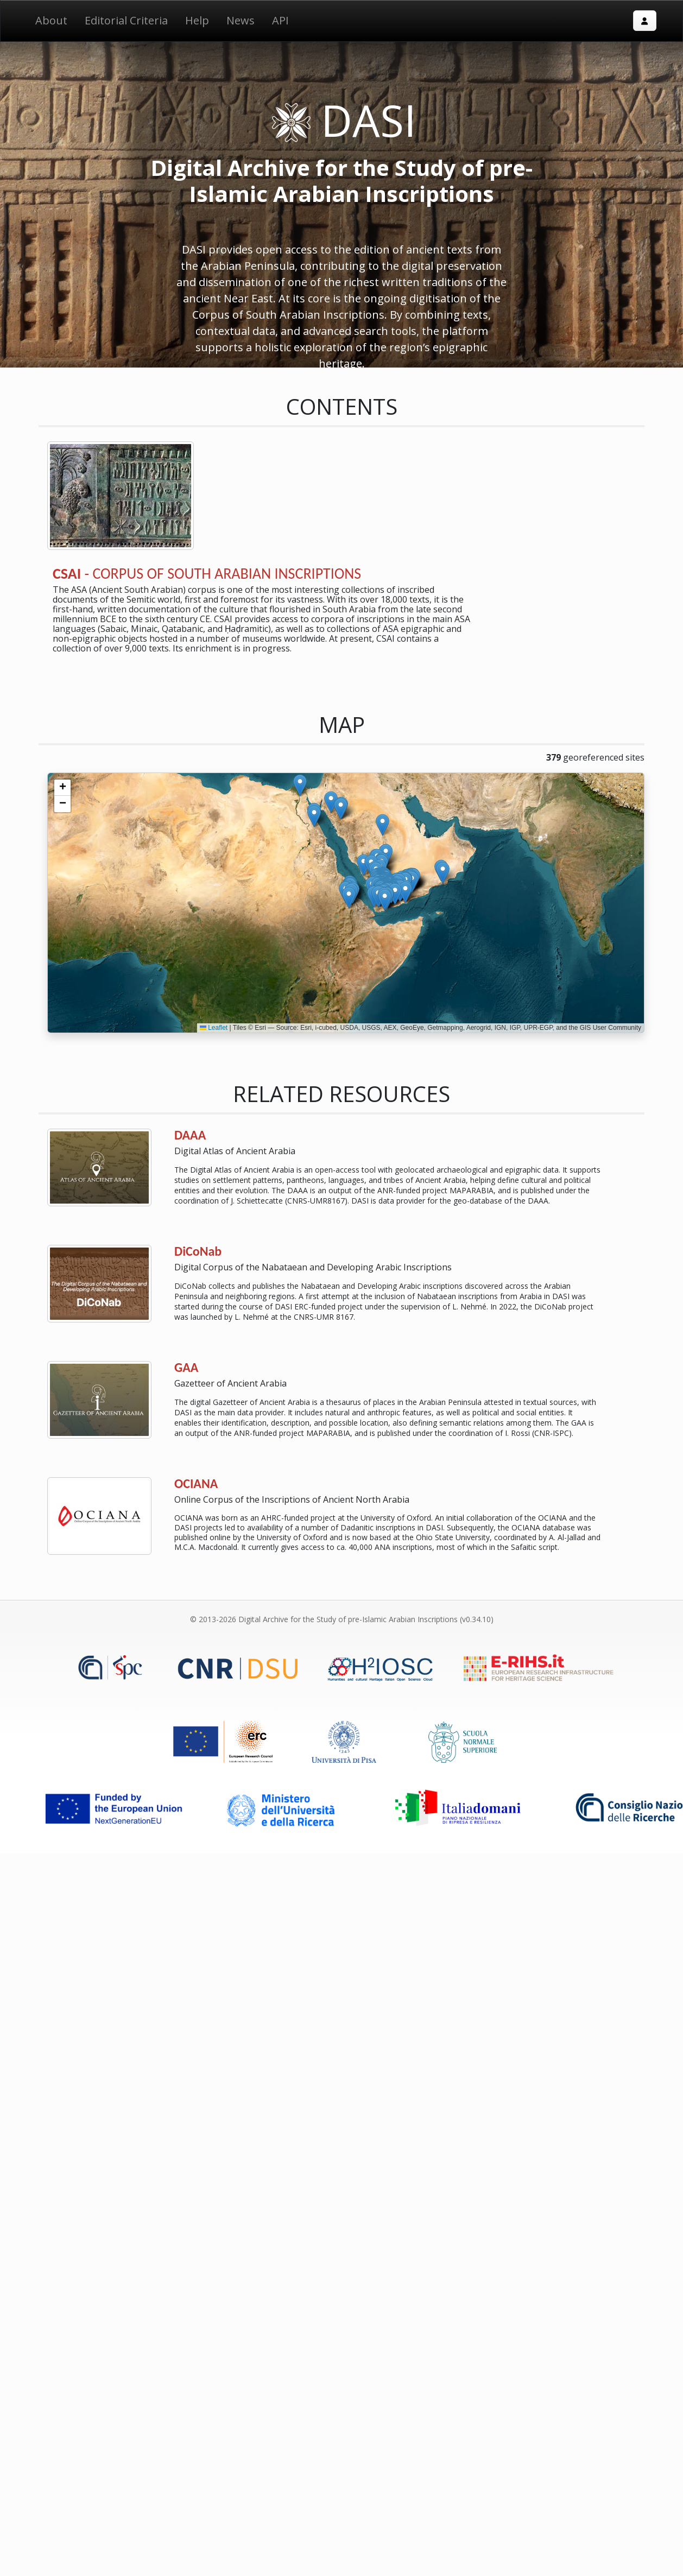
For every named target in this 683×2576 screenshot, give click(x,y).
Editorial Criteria (126, 20)
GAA (186, 1367)
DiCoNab (198, 1251)
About (51, 20)
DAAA (190, 1135)
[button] (384, 900)
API (280, 20)
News (240, 20)
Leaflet (213, 1027)
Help (197, 20)
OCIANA (196, 1483)
